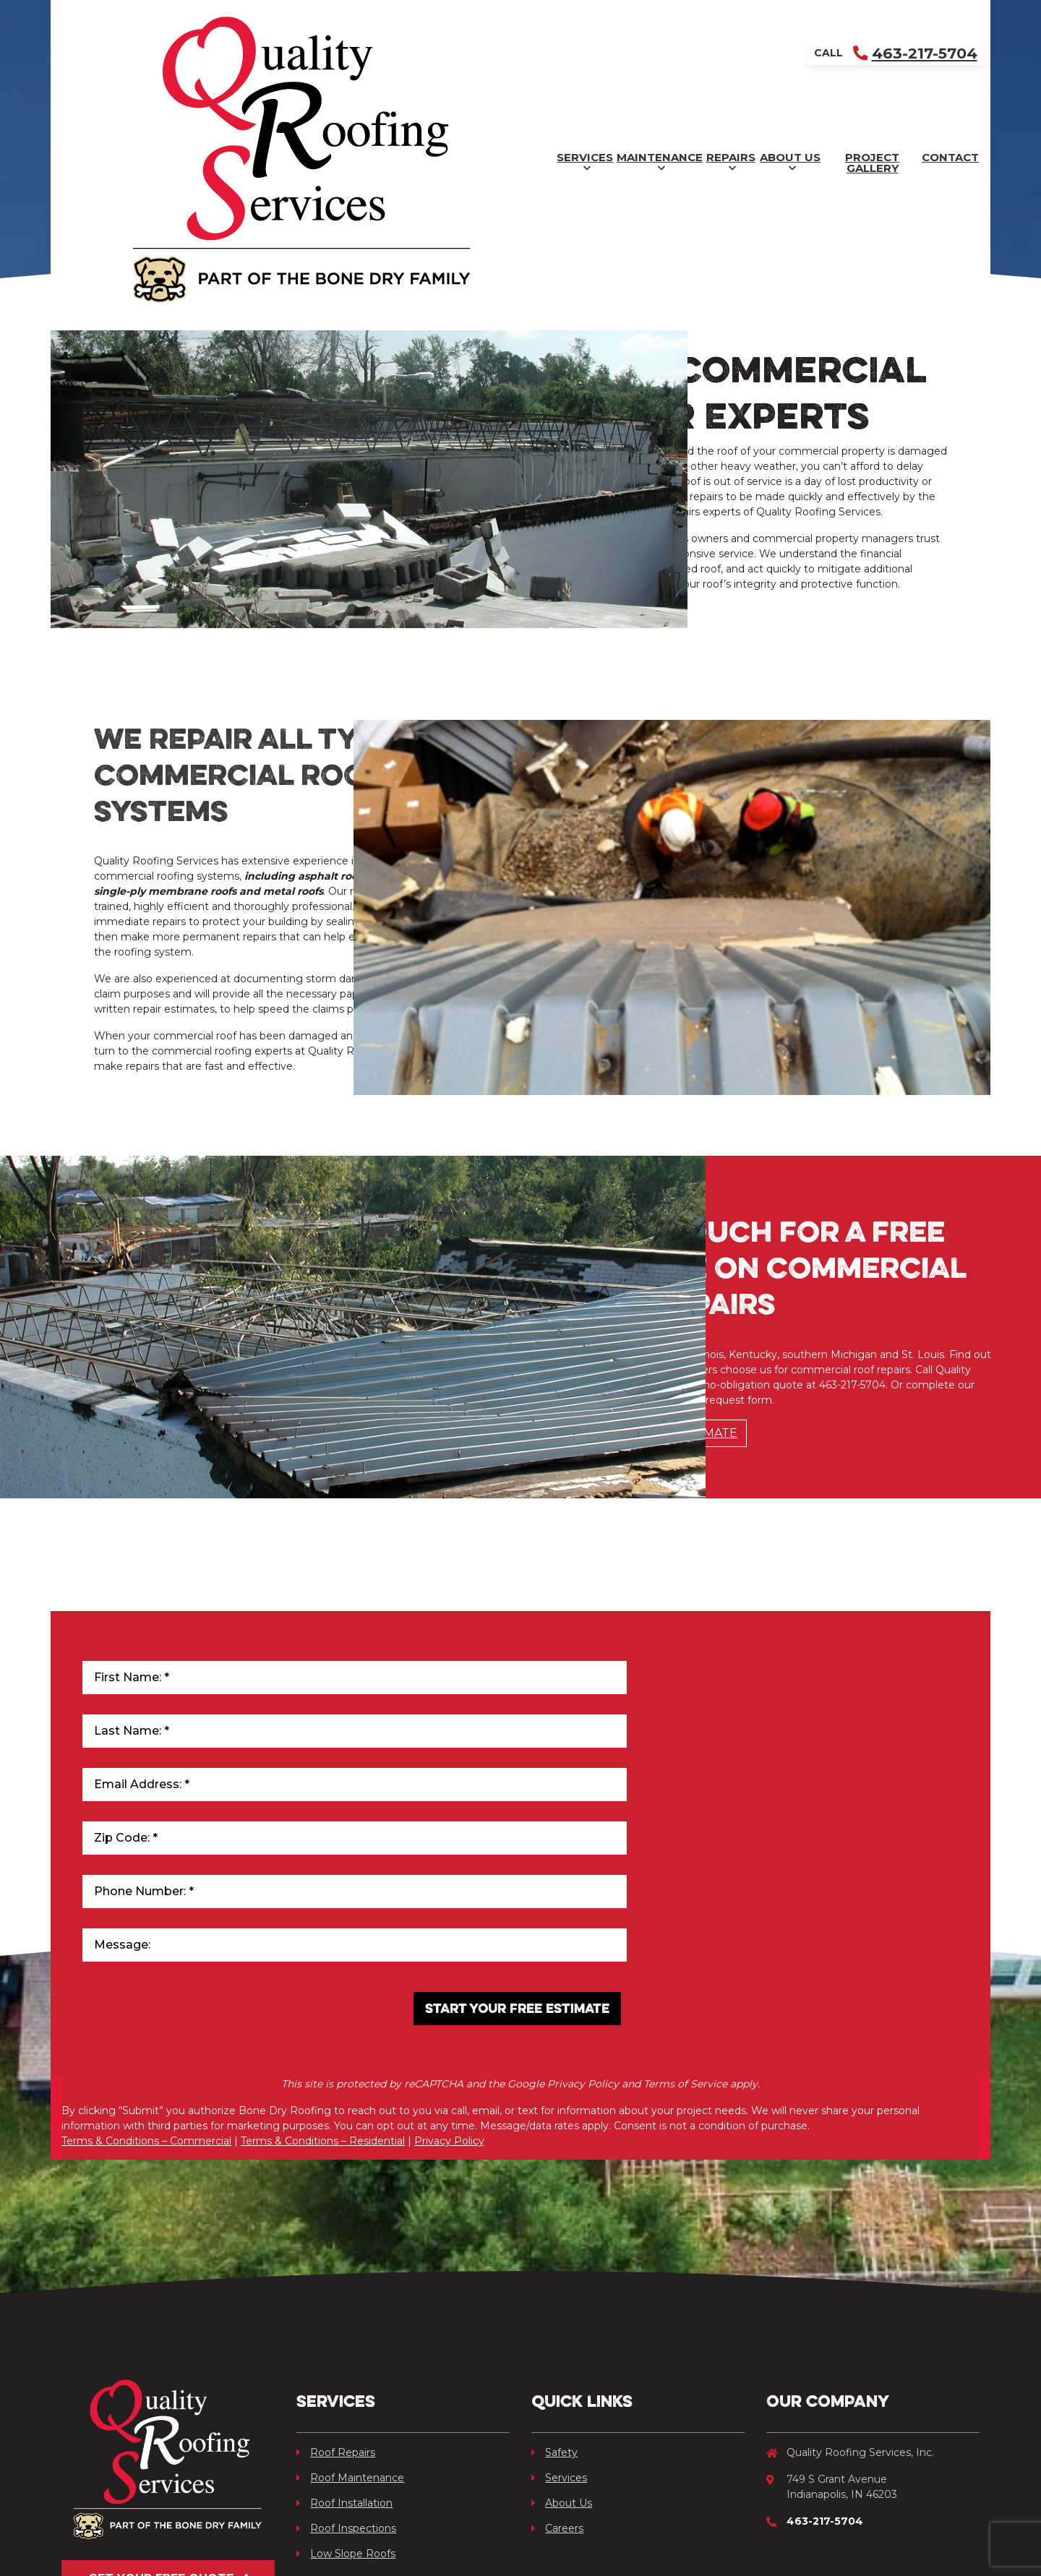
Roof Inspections (346, 2341)
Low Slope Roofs (345, 2367)
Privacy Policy (449, 1967)
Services (273, 55)
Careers (557, 2341)
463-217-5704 (912, 18)
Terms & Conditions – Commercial (146, 1967)
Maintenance (406, 55)
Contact (925, 54)
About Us (651, 55)
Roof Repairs (335, 2265)
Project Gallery (792, 54)
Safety (554, 2265)
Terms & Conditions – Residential (323, 1967)
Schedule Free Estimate (655, 1491)
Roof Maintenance (350, 2291)
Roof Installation (344, 2316)
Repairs (535, 55)
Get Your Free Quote (168, 2405)
